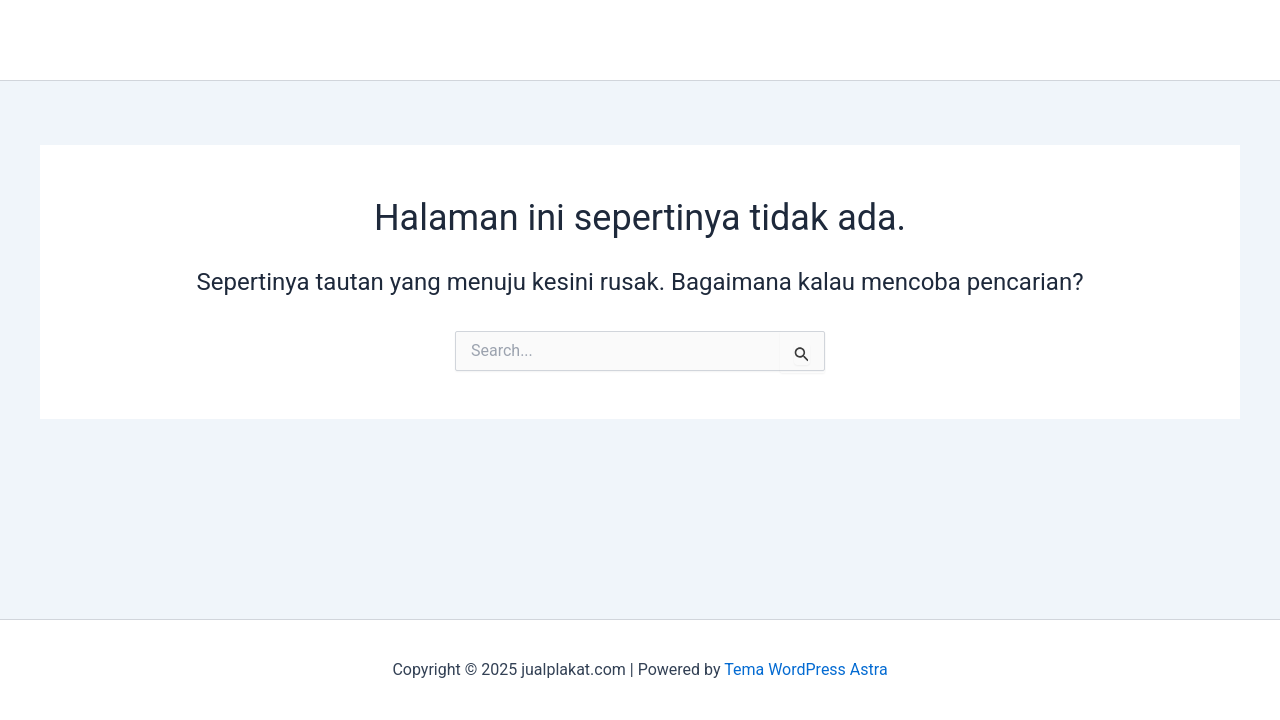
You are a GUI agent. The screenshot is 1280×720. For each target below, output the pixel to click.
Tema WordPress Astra (805, 669)
